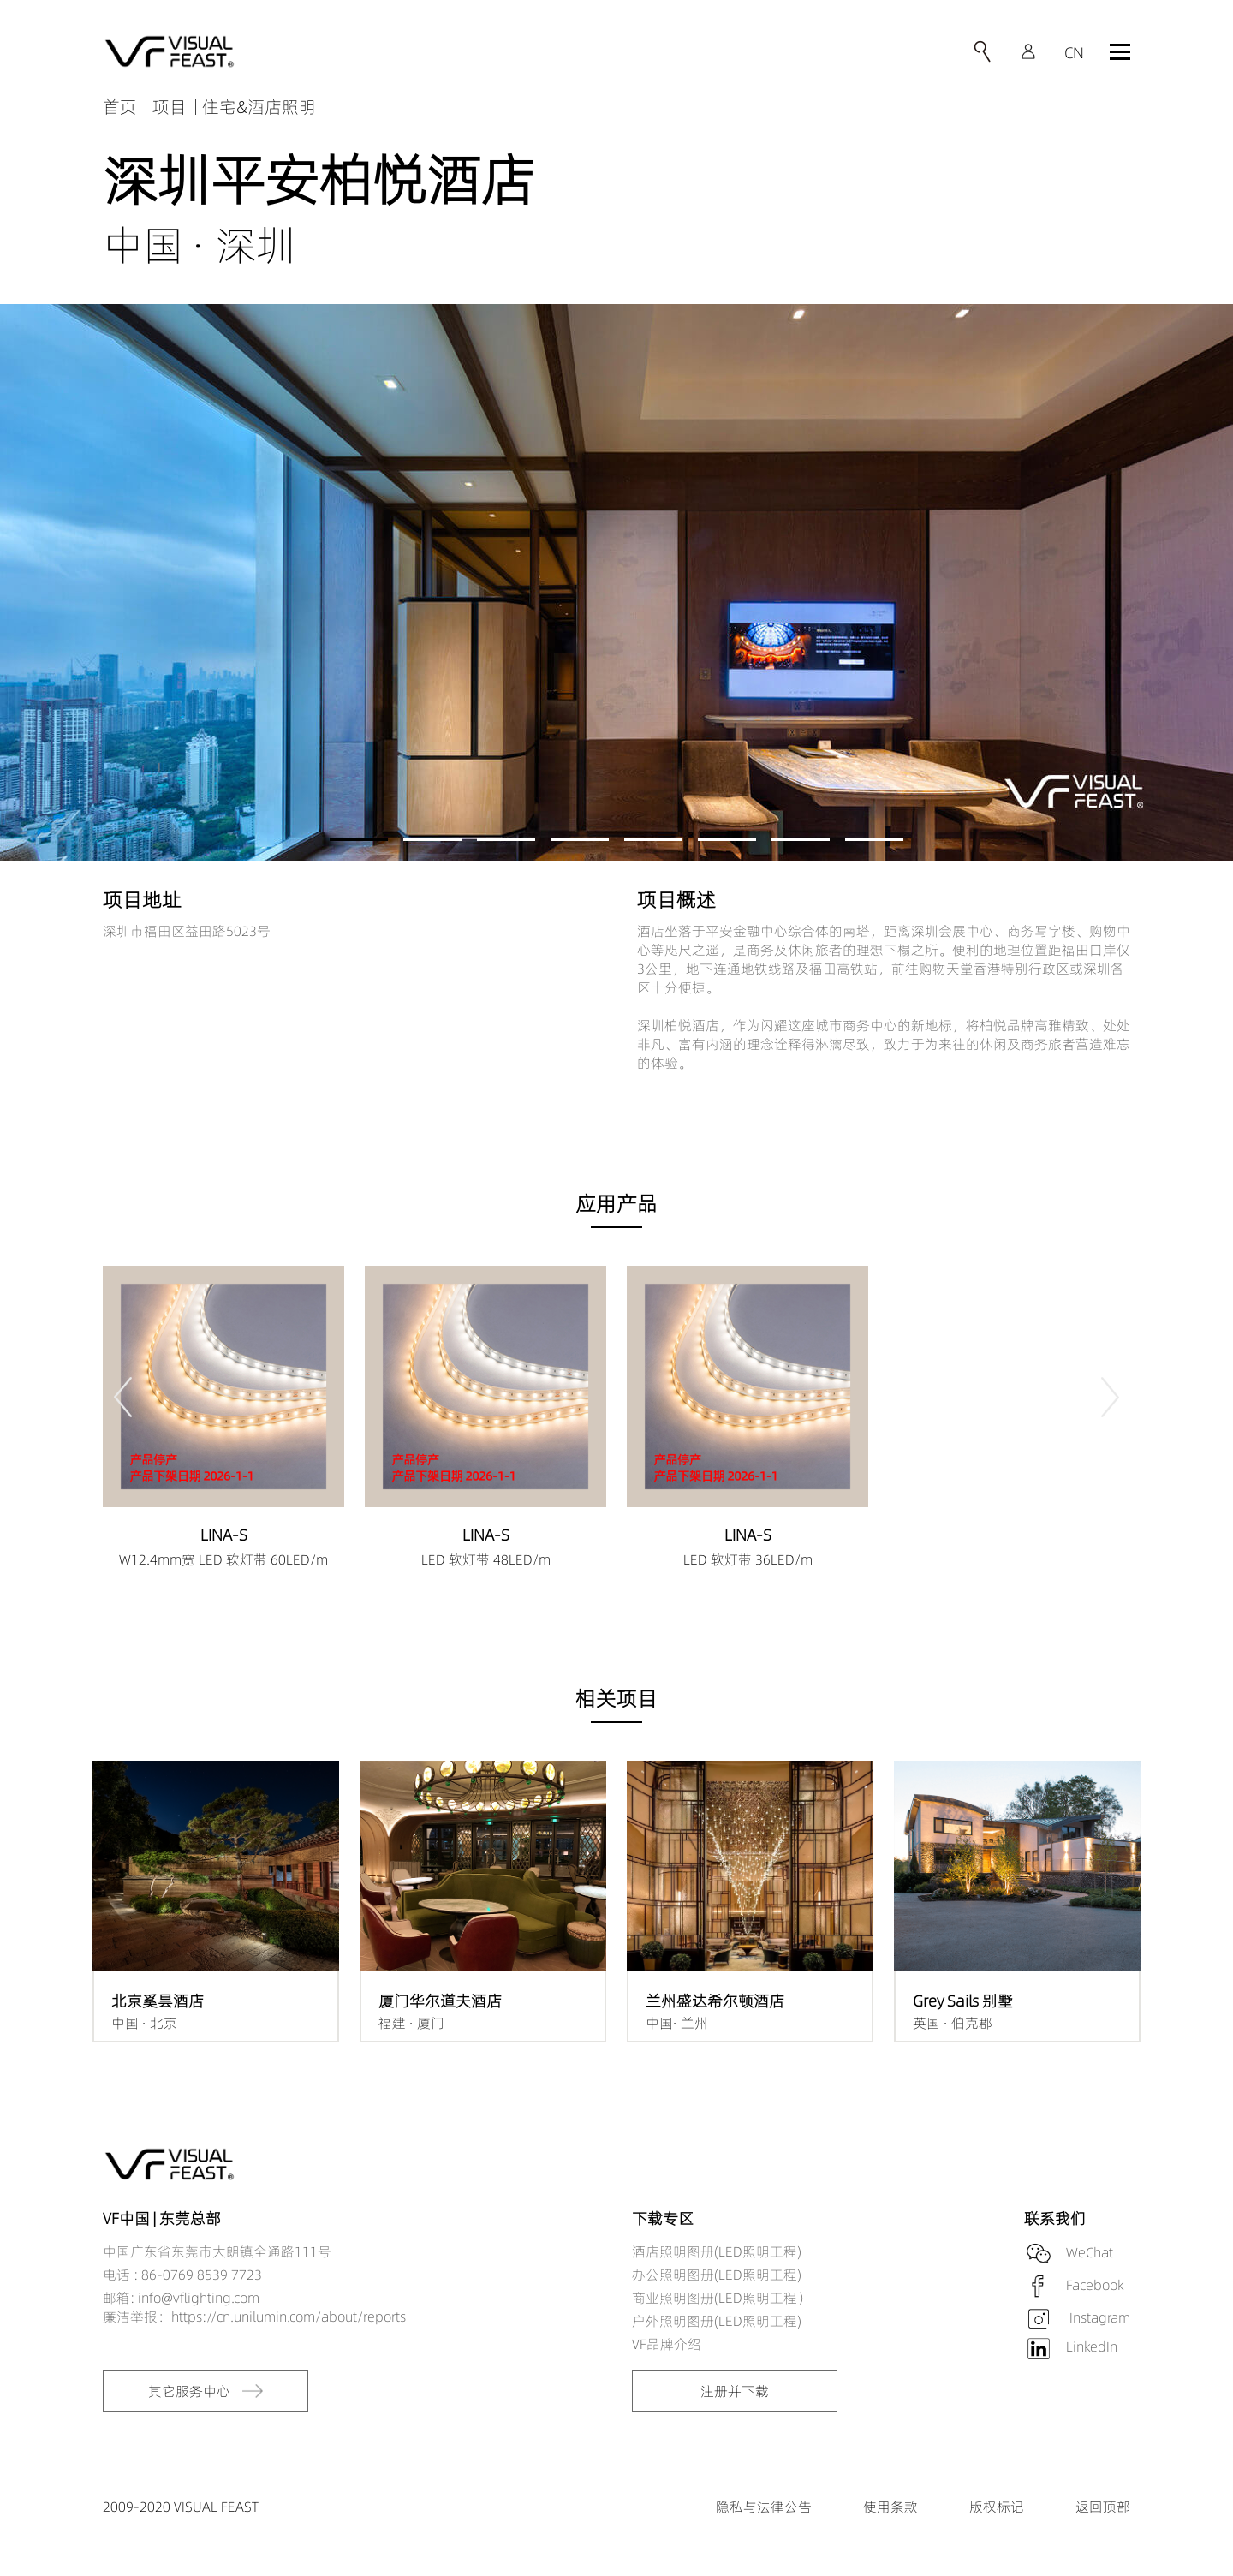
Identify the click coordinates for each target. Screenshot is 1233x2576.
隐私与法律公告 (764, 2506)
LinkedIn (1091, 2346)
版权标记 (996, 2506)
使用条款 (890, 2506)
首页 (120, 106)
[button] (359, 839)
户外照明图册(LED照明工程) (716, 2320)
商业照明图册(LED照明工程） (721, 2297)
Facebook (1094, 2284)
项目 (169, 106)
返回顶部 (1102, 2506)
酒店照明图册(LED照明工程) (716, 2251)
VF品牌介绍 (666, 2343)
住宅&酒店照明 (259, 106)
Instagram (1098, 2317)
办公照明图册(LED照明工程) (716, 2274)
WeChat (1089, 2252)
